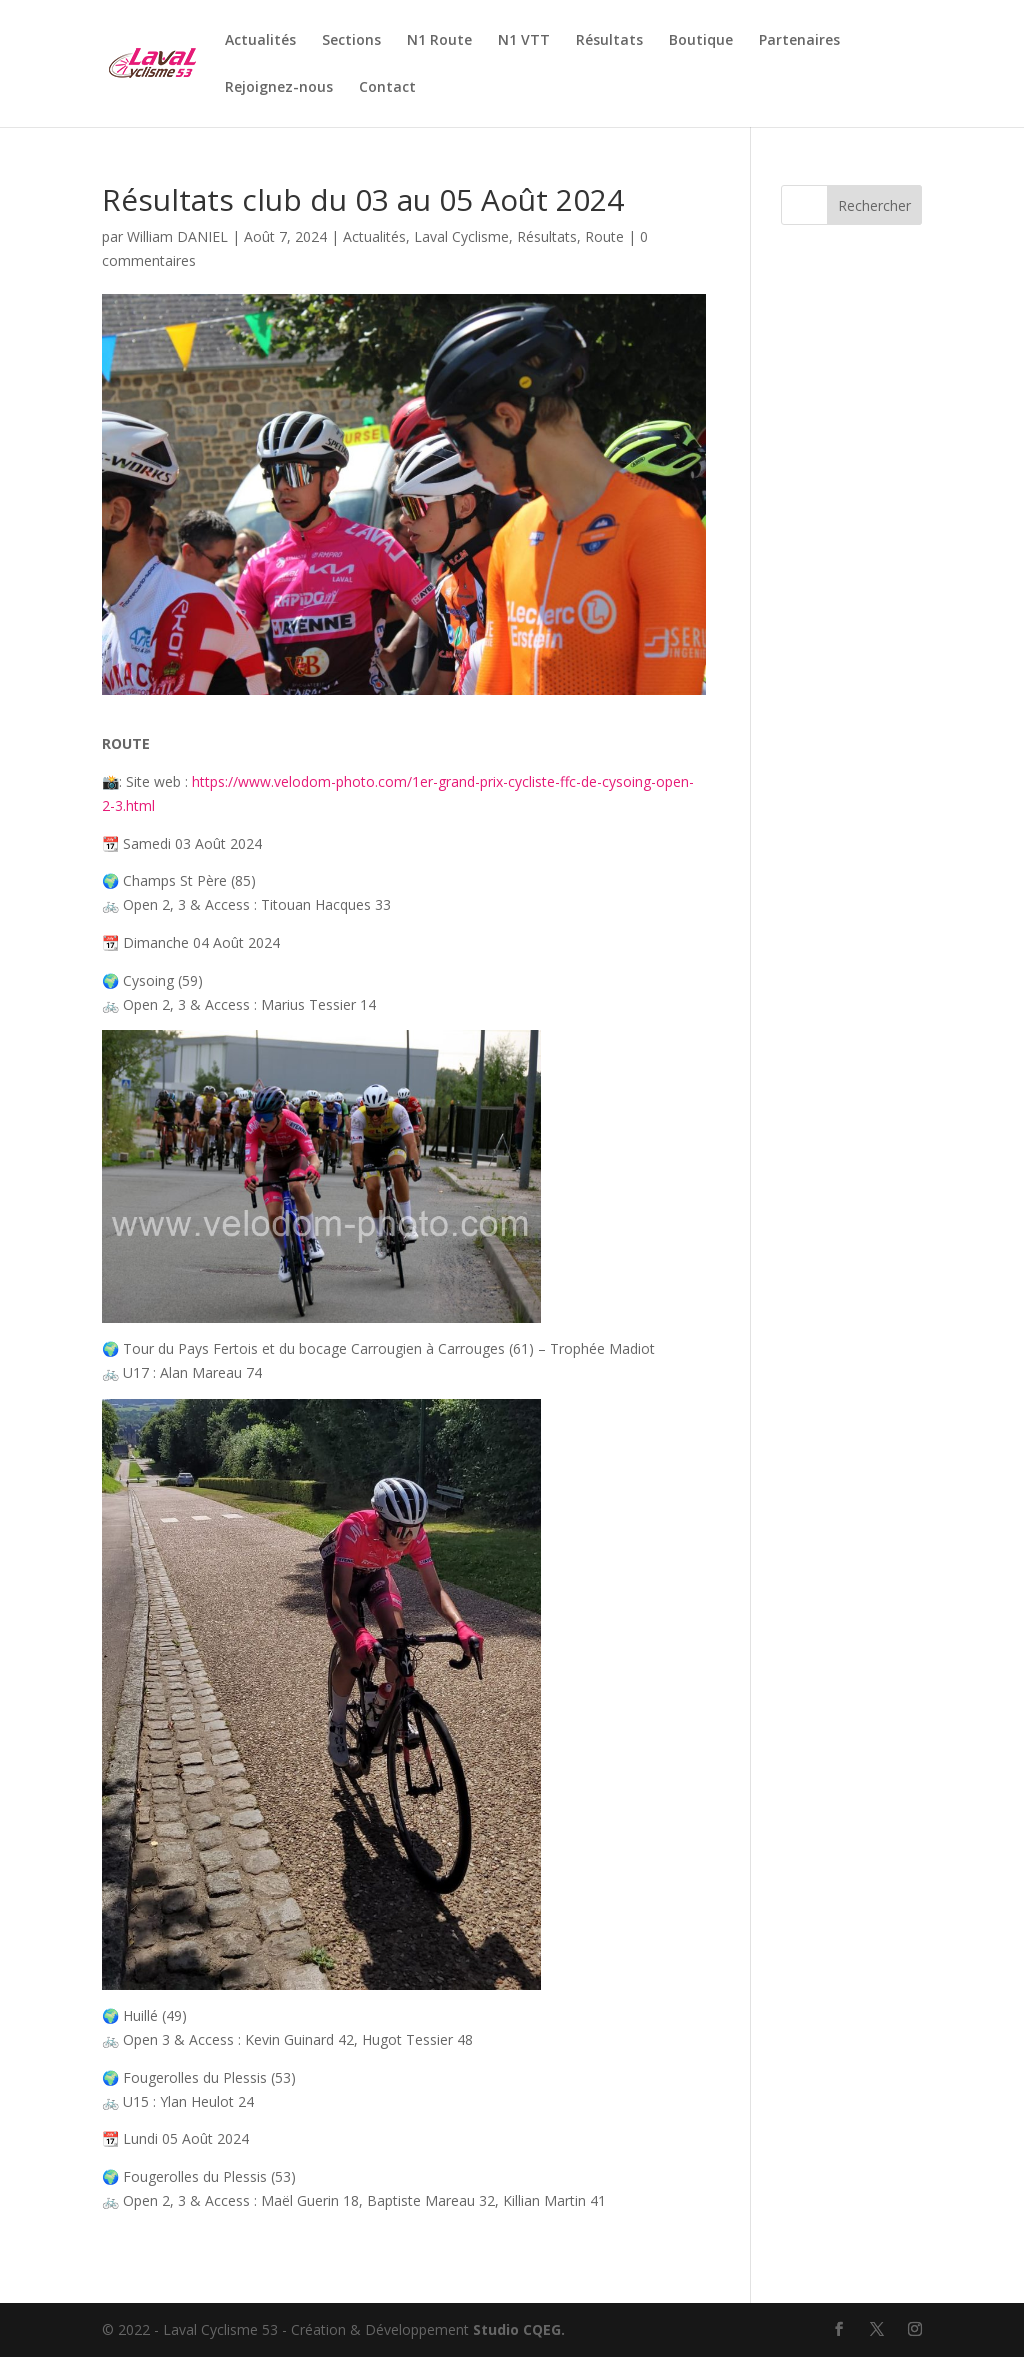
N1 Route (439, 41)
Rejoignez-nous (279, 88)
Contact (387, 88)
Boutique (701, 41)
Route (604, 236)
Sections (351, 41)
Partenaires (799, 41)
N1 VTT (524, 41)
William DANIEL (177, 236)
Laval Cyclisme (461, 236)
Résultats (609, 41)
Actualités (260, 41)
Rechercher (874, 205)
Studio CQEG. (519, 2329)
